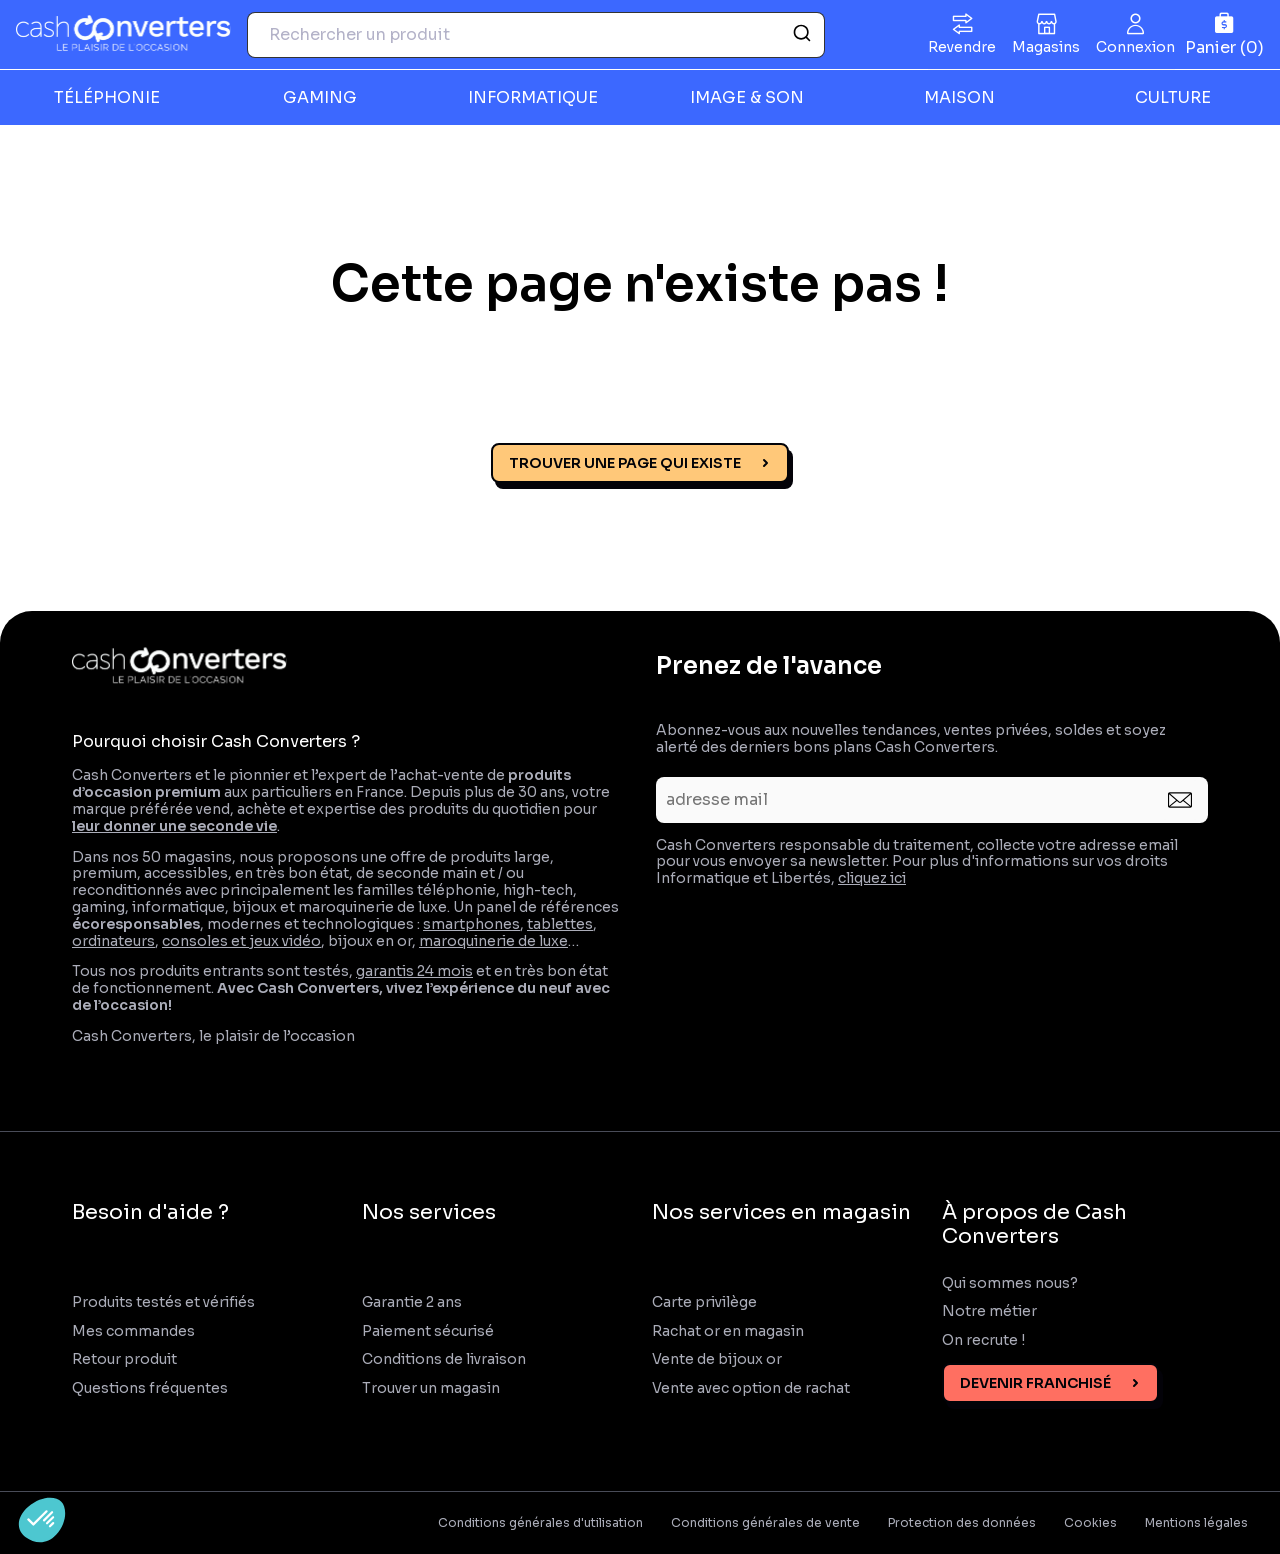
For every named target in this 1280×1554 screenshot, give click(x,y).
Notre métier (989, 1311)
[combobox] (536, 35)
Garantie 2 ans (412, 1302)
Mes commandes (133, 1331)
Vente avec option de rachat (751, 1388)
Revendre (962, 47)
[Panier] (1224, 34)
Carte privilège (704, 1302)
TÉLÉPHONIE (107, 97)
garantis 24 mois (414, 971)
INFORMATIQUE (533, 97)
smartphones (471, 924)
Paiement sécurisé (428, 1331)
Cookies (1090, 1523)
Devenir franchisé (1035, 1383)
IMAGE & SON (747, 97)
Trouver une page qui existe (625, 463)
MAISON (959, 97)
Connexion (1135, 47)
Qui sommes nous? (1010, 1283)
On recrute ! (985, 1340)
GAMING (320, 97)
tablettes (560, 924)
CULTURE (1173, 97)
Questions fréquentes (150, 1388)
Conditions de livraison (444, 1359)
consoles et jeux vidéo (241, 941)
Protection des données (962, 1523)
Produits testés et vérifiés (163, 1302)
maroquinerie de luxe (493, 941)
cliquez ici (872, 878)
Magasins (1046, 47)
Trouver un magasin (431, 1388)
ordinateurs (113, 941)
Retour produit (124, 1359)
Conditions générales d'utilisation (540, 1523)
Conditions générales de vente (765, 1523)
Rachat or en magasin (728, 1331)
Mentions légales (1196, 1523)
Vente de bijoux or (717, 1359)
